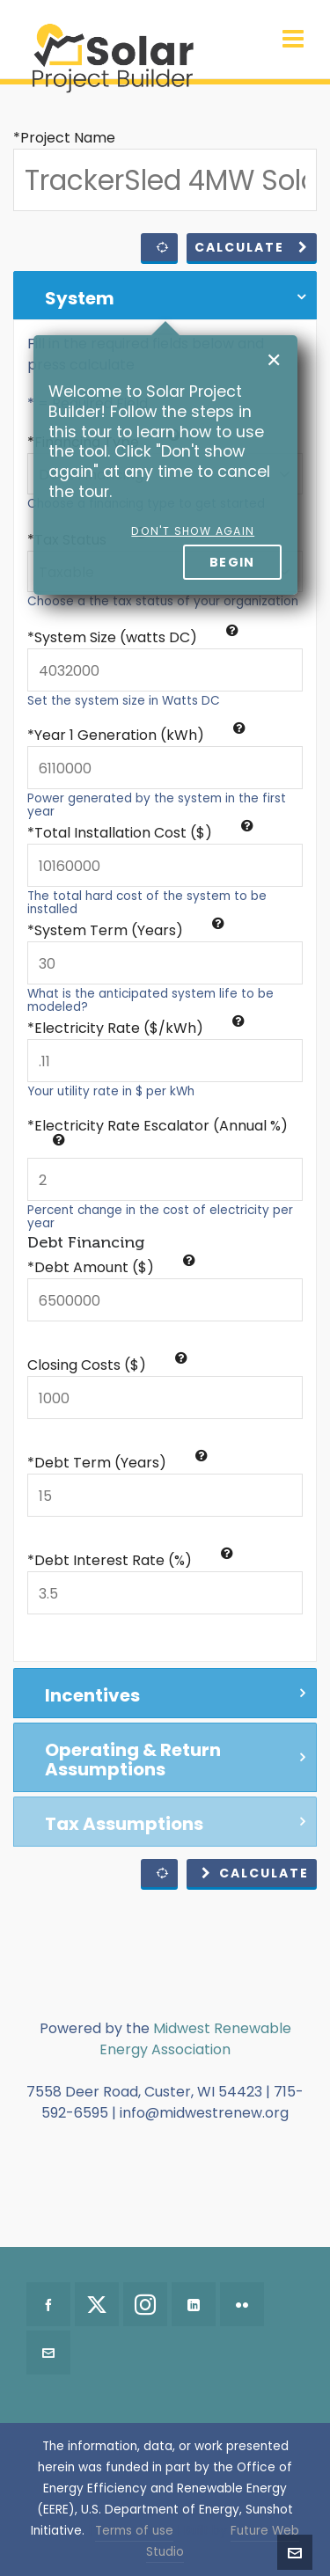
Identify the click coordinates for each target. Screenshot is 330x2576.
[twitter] (97, 2304)
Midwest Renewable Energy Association (195, 2039)
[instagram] (145, 2304)
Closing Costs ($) (107, 1365)
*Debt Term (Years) (117, 1463)
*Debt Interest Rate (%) (130, 1560)
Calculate (251, 247)
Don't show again (192, 530)
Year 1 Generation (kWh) (140, 735)
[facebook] (48, 2304)
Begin (232, 562)
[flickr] (242, 2304)
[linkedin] (194, 2304)
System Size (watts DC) (136, 637)
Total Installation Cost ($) (143, 833)
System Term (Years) (129, 930)
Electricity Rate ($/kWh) (139, 1028)
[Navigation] (293, 39)
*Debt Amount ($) (111, 1267)
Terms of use (134, 2530)
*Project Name (64, 138)
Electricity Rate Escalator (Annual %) (161, 1131)
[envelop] (48, 2353)
